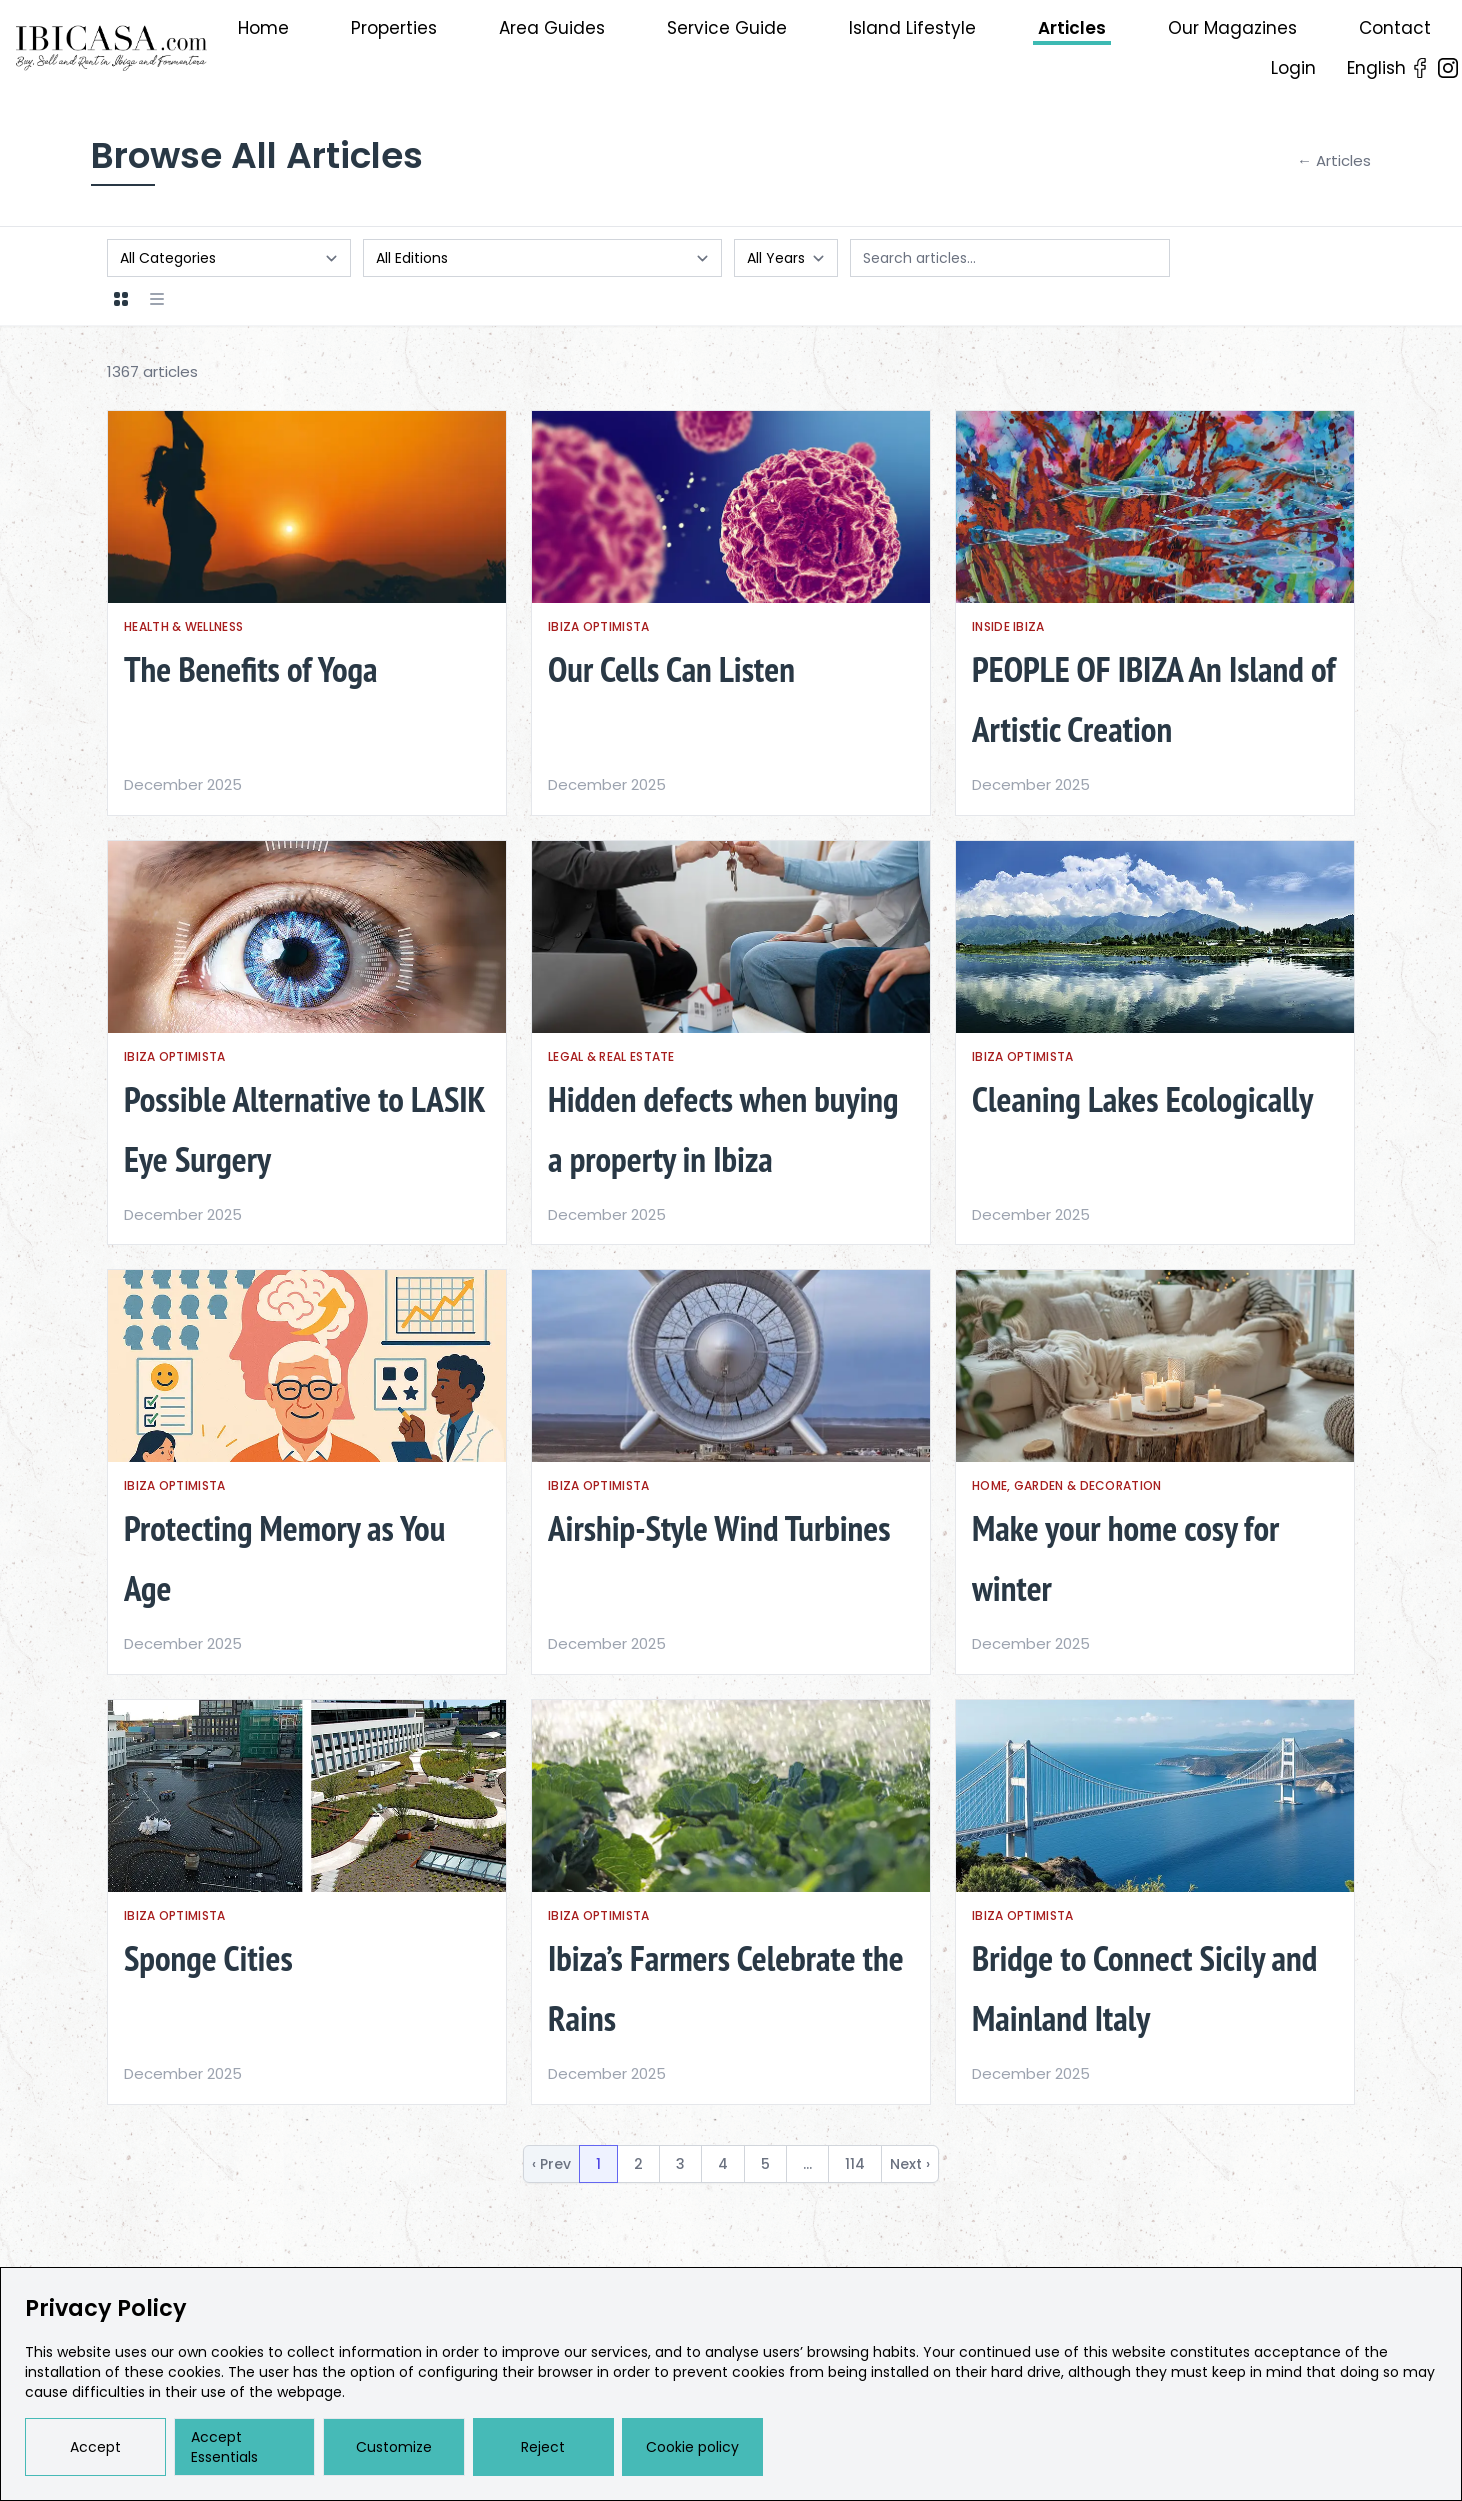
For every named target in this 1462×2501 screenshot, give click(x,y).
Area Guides (552, 28)
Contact (1395, 28)
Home (263, 28)
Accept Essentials (224, 2447)
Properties (394, 28)
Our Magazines (1232, 28)
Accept (95, 2447)
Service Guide (727, 28)
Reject (543, 2447)
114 (855, 2164)
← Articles (1334, 160)
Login (1293, 68)
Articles (1072, 28)
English (1376, 68)
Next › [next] (910, 2164)
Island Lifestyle (912, 28)
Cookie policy (692, 2447)
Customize (394, 2447)
